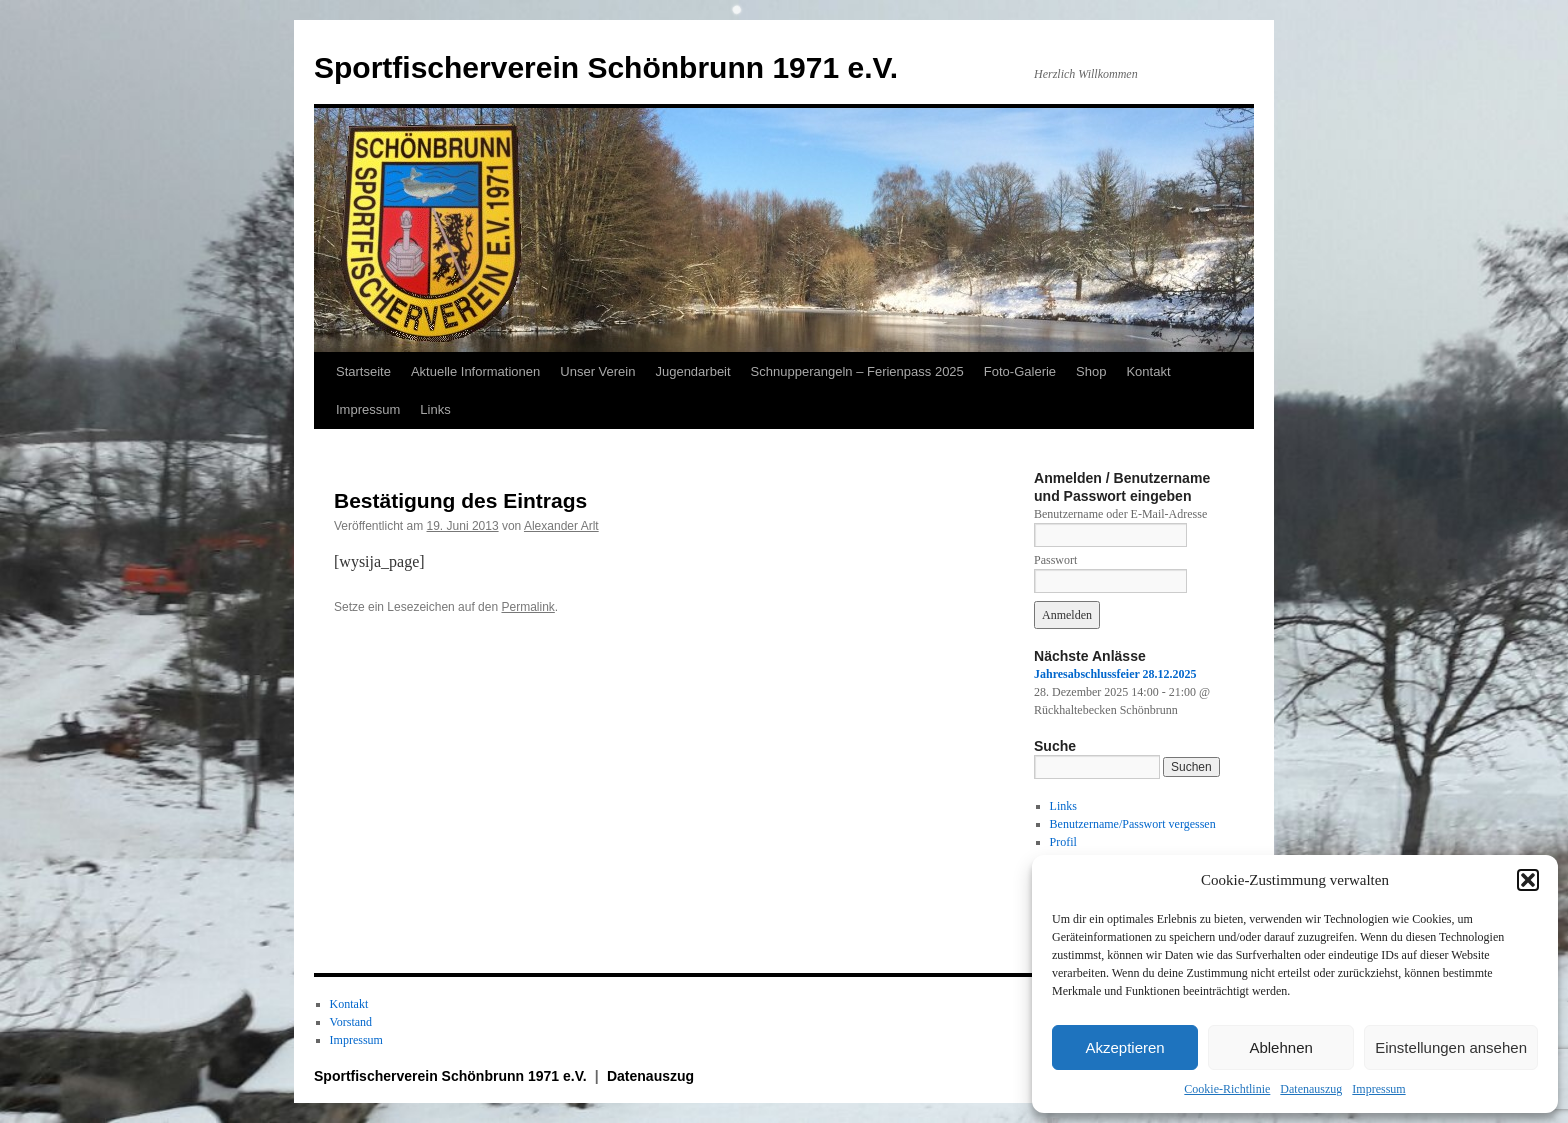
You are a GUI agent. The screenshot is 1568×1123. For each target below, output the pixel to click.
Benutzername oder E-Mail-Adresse (1120, 514)
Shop (1091, 371)
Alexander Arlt (561, 526)
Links (435, 409)
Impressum (1378, 1089)
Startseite (363, 371)
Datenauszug (1311, 1089)
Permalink (527, 607)
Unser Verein (597, 371)
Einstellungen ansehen (1451, 1047)
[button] (1528, 880)
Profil (1063, 842)
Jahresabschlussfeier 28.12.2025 (1115, 674)
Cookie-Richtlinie (1227, 1089)
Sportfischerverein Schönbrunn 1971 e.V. (606, 67)
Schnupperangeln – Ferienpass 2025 (857, 371)
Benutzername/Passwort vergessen (1133, 824)
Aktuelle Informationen (475, 371)
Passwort (1055, 560)
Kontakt (1148, 371)
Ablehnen (1280, 1047)
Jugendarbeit (692, 371)
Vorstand (351, 1022)
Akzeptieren (1124, 1047)
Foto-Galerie (1020, 371)
